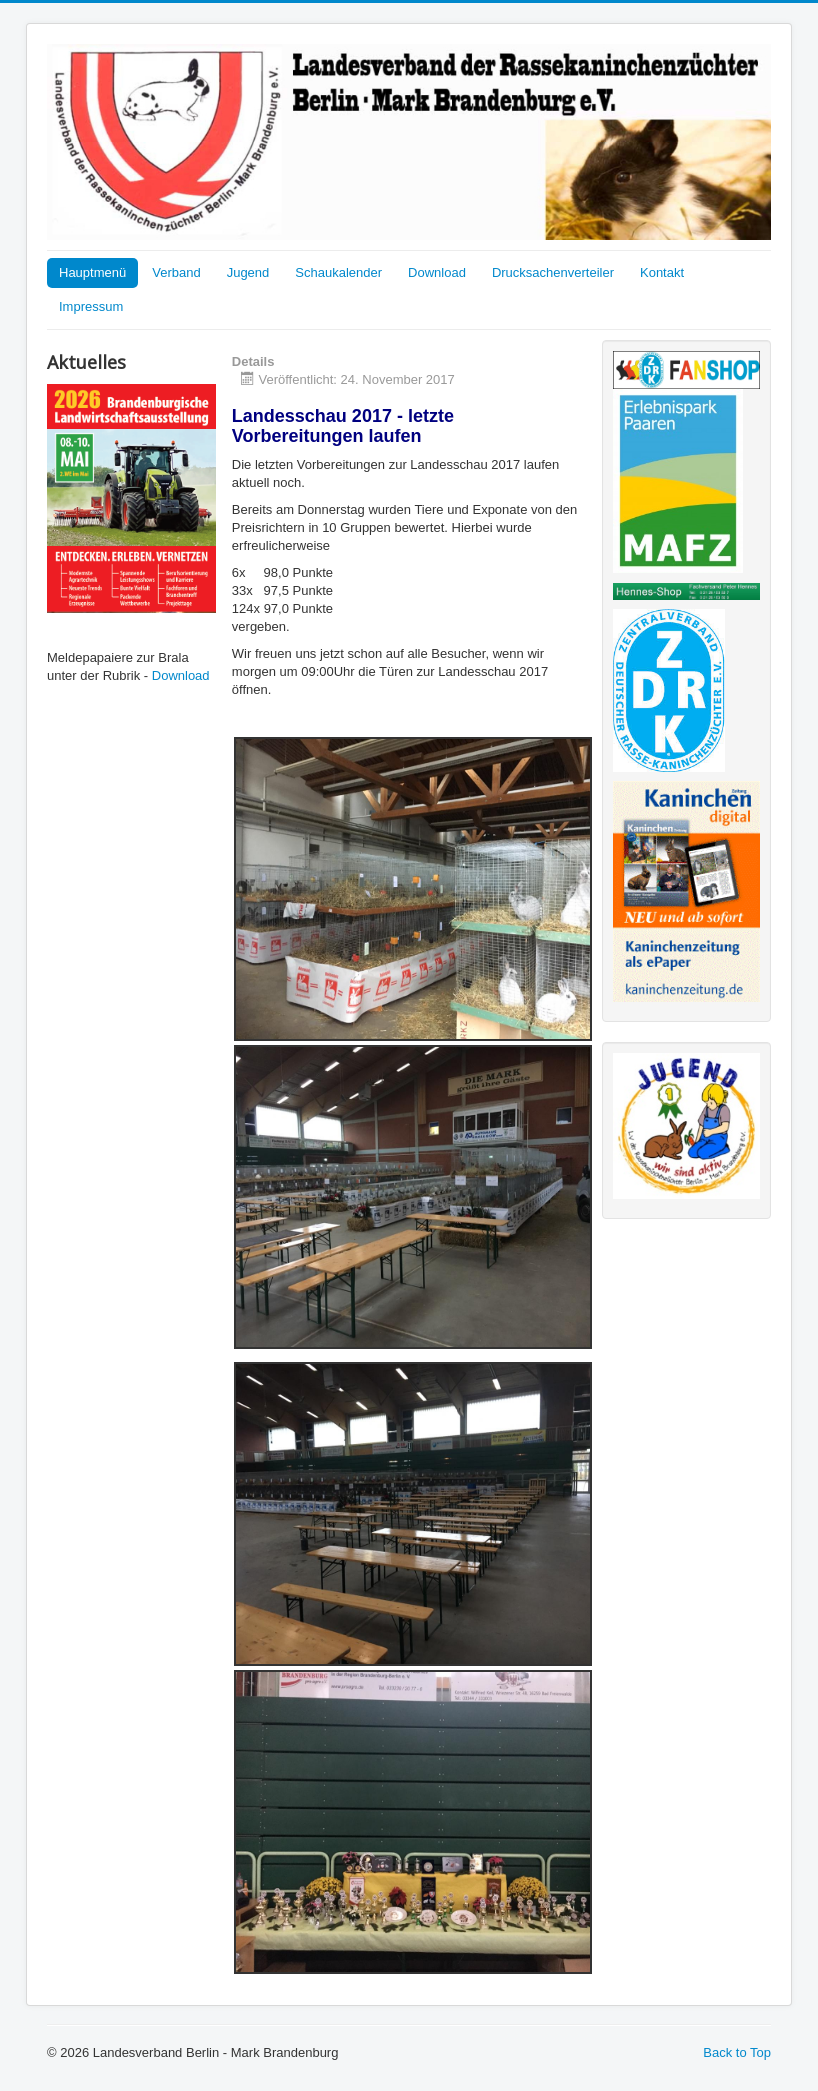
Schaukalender (338, 272)
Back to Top (737, 2052)
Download (437, 272)
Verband (176, 272)
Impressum (91, 306)
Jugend (248, 272)
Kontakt (662, 272)
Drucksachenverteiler (553, 272)
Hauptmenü (92, 272)
